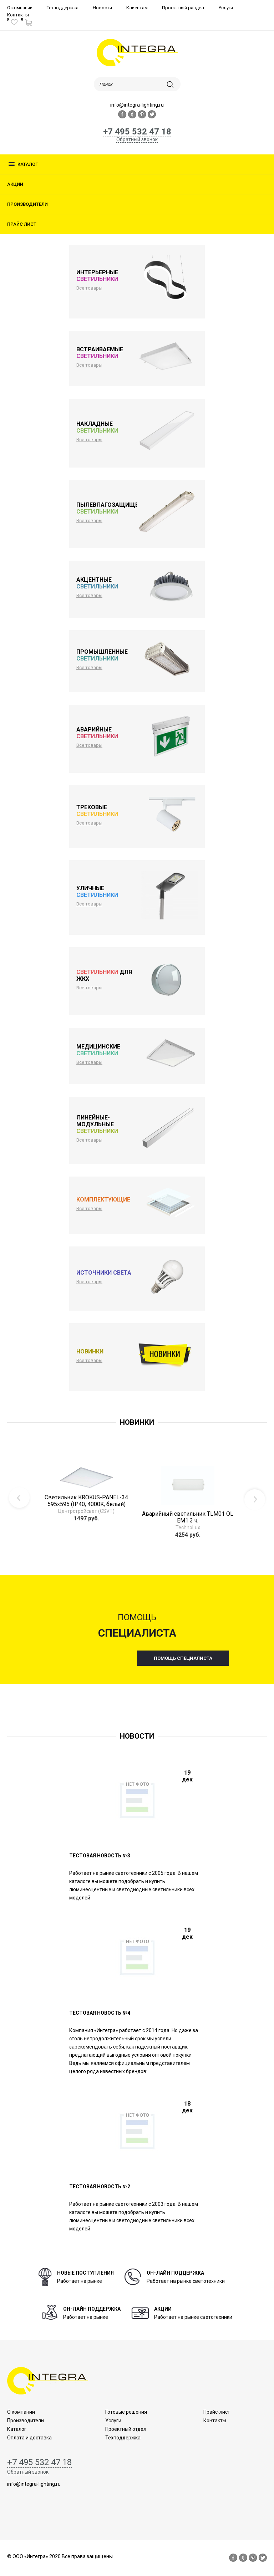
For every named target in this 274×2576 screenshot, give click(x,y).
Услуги (225, 7)
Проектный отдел (125, 2429)
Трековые (97, 810)
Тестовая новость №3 (99, 1855)
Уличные (97, 891)
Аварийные (97, 733)
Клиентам (137, 7)
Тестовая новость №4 (99, 2013)
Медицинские (98, 1050)
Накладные (97, 427)
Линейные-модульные (97, 1124)
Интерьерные (97, 275)
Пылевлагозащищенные (115, 508)
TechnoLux (188, 1527)
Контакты (18, 14)
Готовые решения (126, 2412)
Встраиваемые (99, 352)
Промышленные (102, 655)
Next (255, 1498)
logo (137, 52)
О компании (19, 7)
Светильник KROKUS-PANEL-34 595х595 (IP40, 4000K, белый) (86, 1501)
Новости (102, 7)
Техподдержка (62, 7)
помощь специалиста (183, 1658)
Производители (27, 204)
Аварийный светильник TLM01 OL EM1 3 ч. (187, 1517)
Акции (15, 184)
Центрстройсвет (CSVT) (86, 1511)
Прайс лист (21, 224)
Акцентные (97, 583)
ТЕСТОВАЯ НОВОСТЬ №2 (99, 2186)
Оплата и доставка (29, 2437)
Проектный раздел (183, 7)
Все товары (89, 288)
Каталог (27, 164)
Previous (19, 1498)
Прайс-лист (216, 2412)
